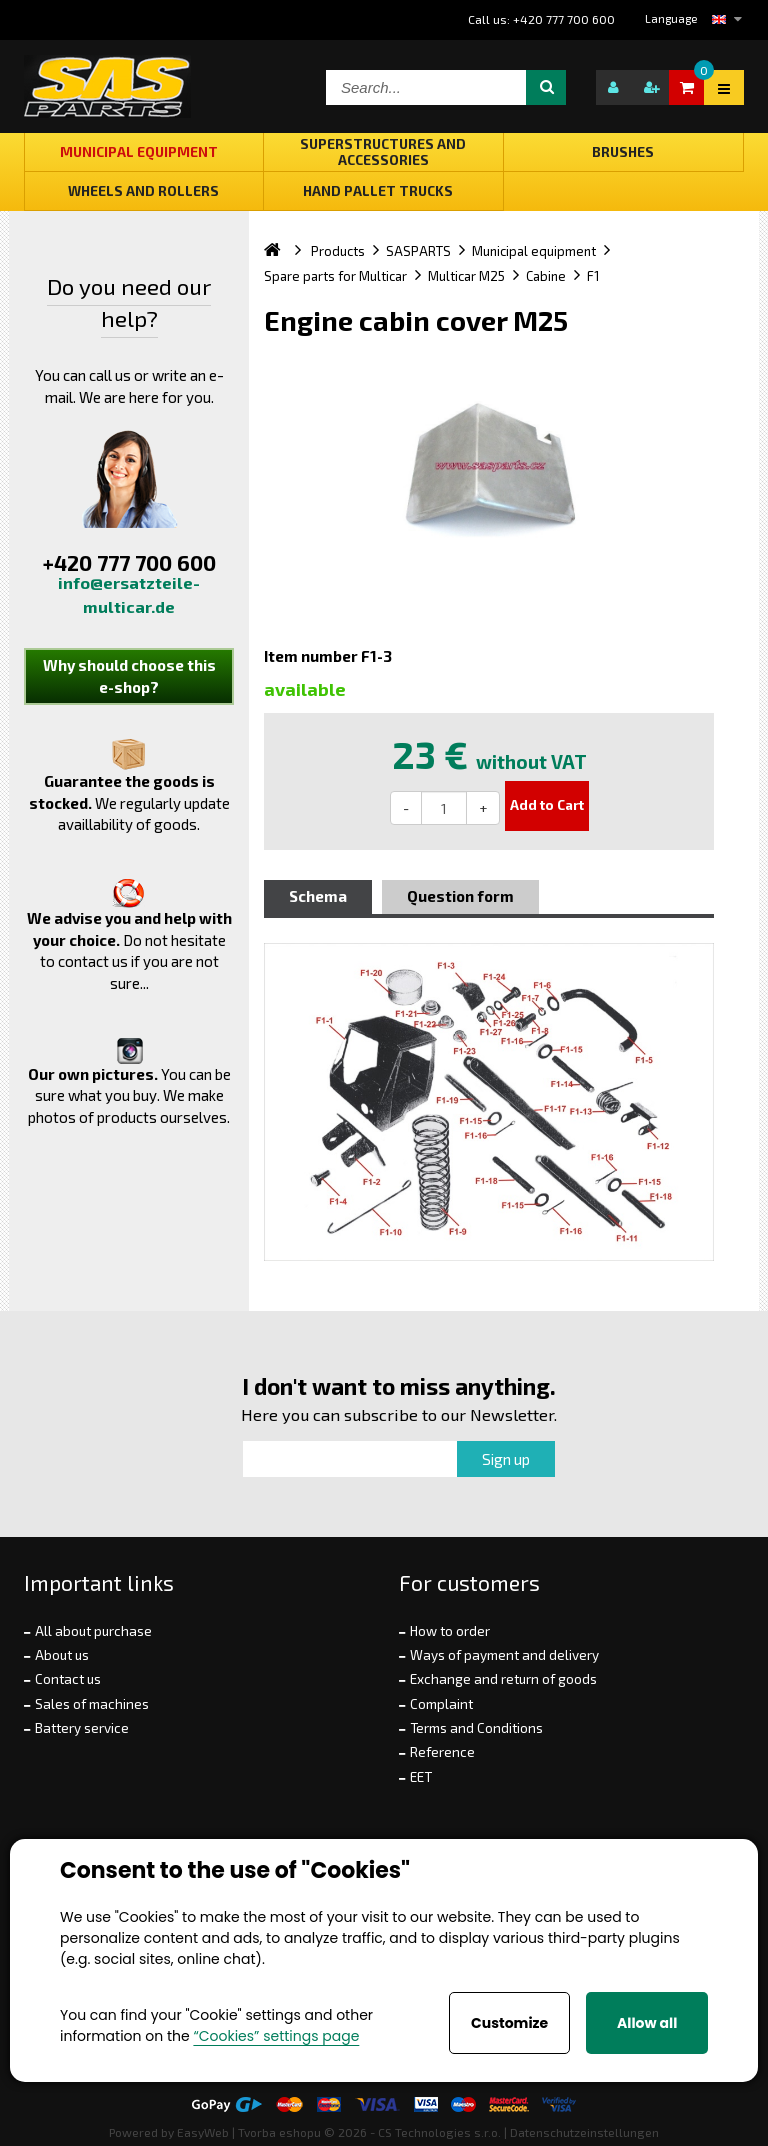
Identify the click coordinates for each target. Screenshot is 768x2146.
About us (62, 1655)
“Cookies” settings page (276, 2036)
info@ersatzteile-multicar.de (129, 594)
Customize (509, 2023)
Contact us (68, 1679)
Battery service (82, 1728)
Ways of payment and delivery (504, 1655)
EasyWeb (203, 2132)
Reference (442, 1752)
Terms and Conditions (476, 1728)
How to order (450, 1631)
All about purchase (93, 1631)
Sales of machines (92, 1704)
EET (421, 1777)
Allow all (647, 2023)
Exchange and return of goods (503, 1679)
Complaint (441, 1704)
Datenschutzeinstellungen (584, 2132)
